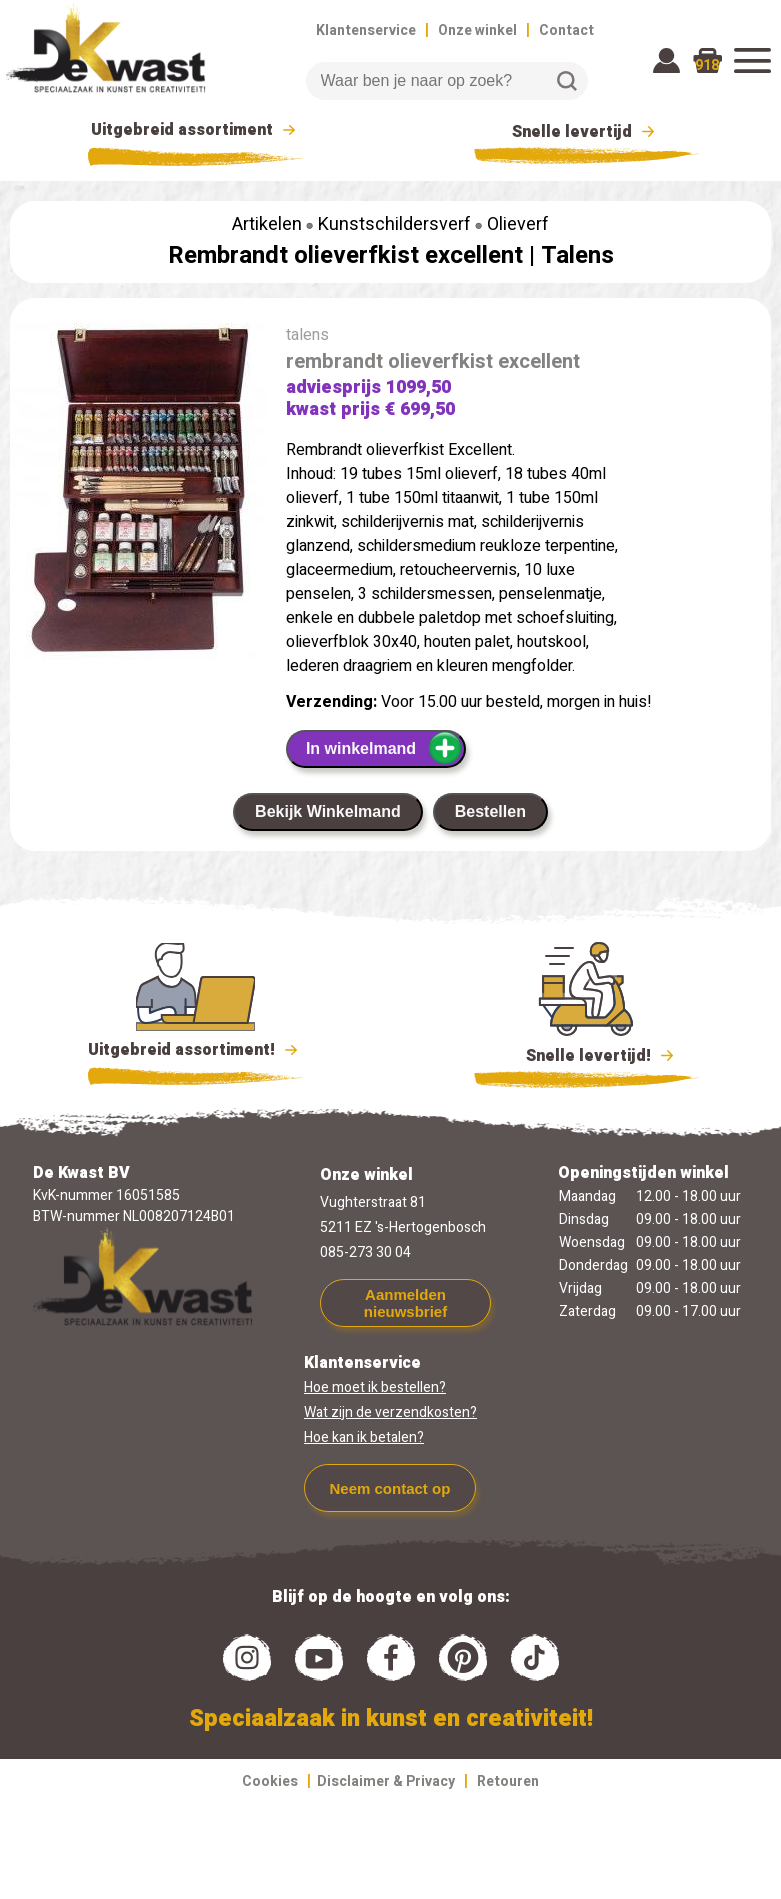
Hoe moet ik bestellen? (375, 1387)
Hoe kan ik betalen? (364, 1437)
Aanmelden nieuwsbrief (405, 1303)
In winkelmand (384, 748)
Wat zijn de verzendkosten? (390, 1412)
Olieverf (518, 224)
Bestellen (490, 811)
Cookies (270, 1781)
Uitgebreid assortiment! (195, 1050)
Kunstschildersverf (394, 224)
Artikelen (267, 224)
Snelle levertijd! (586, 1054)
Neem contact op (389, 1488)
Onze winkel (477, 30)
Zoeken (567, 81)
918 (707, 65)
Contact (566, 30)
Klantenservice (366, 30)
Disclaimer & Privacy (386, 1781)
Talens (577, 255)
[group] (138, 498)
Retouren (508, 1781)
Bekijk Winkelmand (328, 811)
